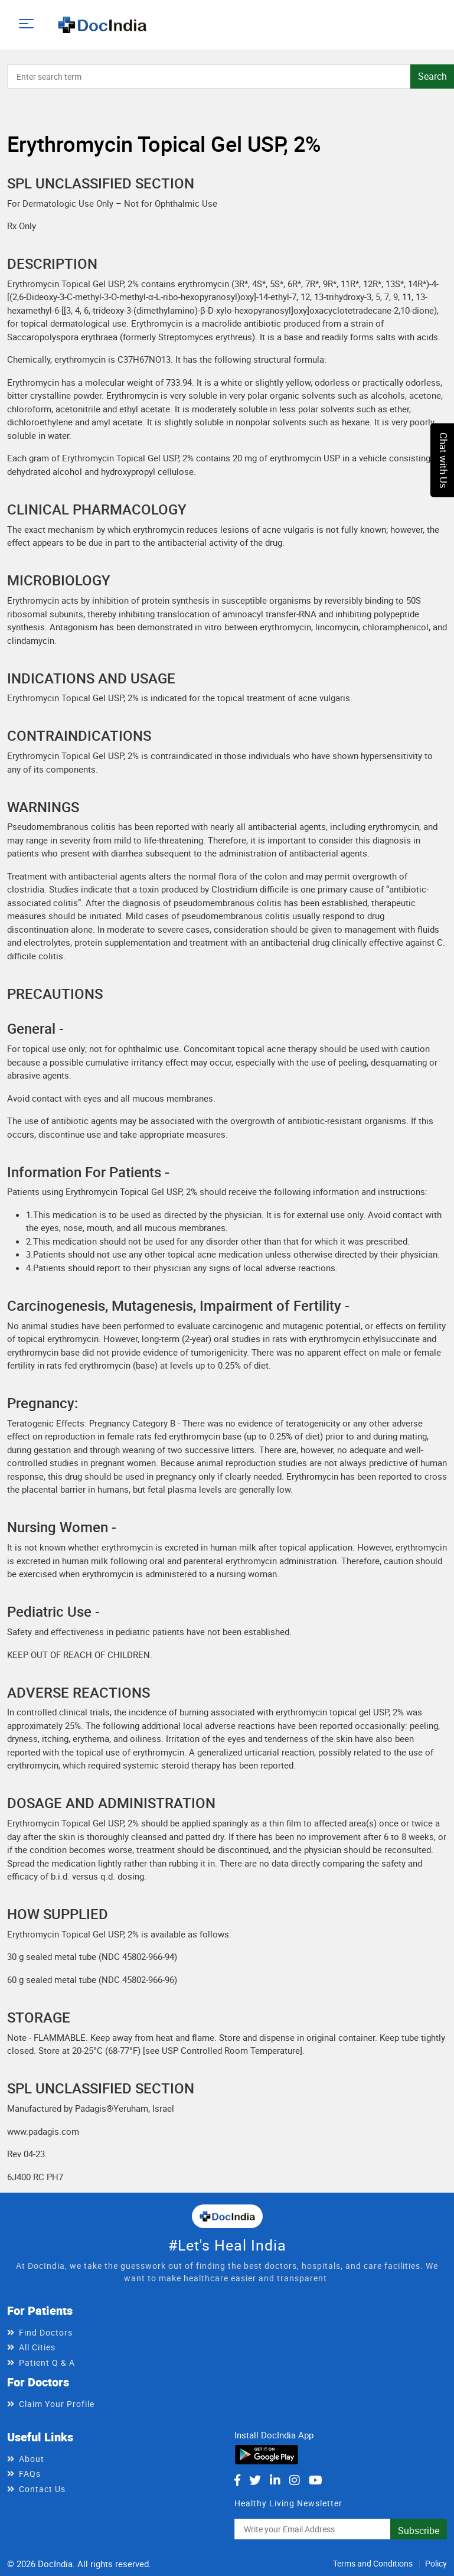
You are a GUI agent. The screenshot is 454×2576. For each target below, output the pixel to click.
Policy (436, 2563)
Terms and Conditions (373, 2563)
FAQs (30, 2473)
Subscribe (418, 2530)
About (31, 2458)
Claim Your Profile (56, 2403)
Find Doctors (46, 2332)
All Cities (37, 2347)
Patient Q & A (47, 2362)
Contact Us (42, 2488)
